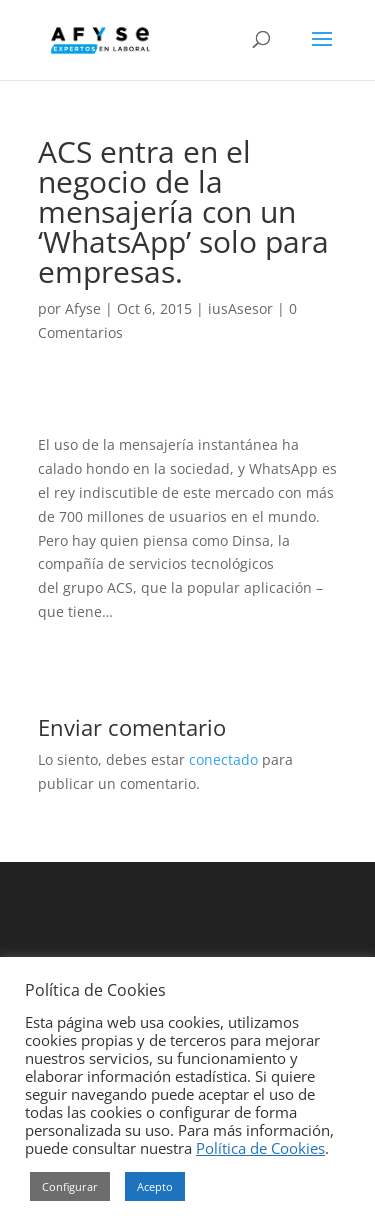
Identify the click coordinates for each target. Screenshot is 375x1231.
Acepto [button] (155, 1186)
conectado (223, 759)
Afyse (83, 308)
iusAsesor (240, 308)
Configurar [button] (70, 1186)
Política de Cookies (260, 1148)
